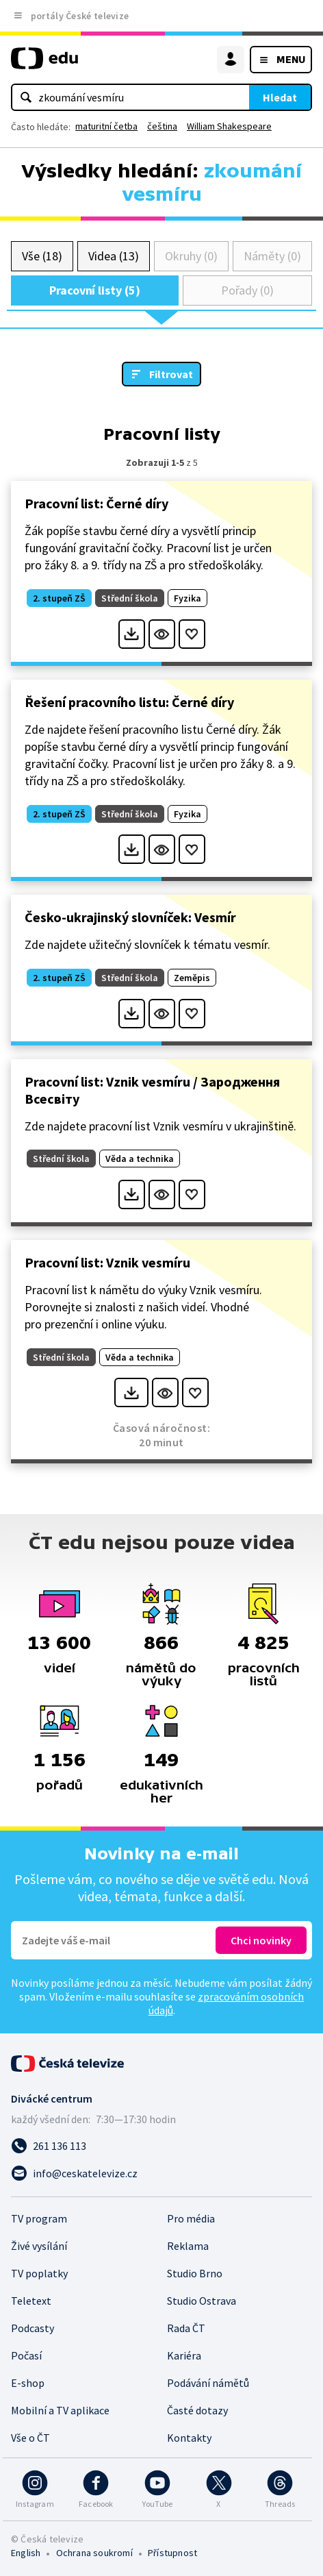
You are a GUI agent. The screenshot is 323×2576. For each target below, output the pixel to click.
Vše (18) (42, 256)
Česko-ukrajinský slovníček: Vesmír (130, 917)
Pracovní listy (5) (94, 290)
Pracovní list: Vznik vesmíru (107, 1262)
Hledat (280, 97)
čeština (162, 126)
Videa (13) (113, 256)
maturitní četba (106, 126)
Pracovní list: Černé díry (96, 503)
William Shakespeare (229, 126)
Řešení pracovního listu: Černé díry (129, 701)
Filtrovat (171, 374)
